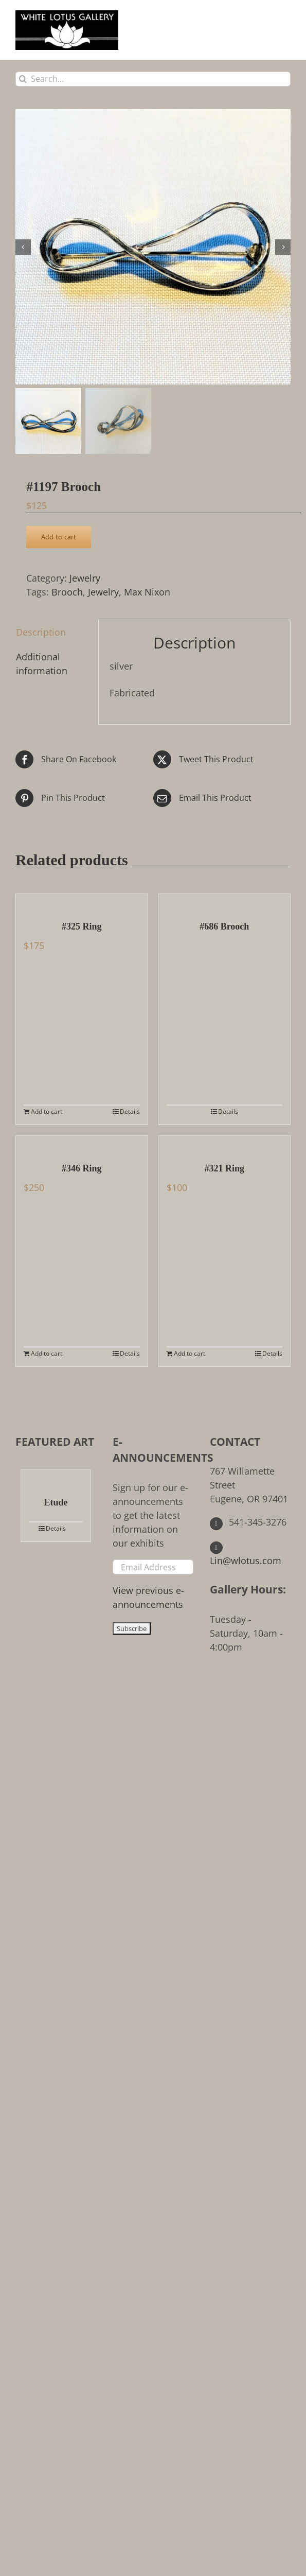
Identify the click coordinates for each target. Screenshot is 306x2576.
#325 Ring (82, 926)
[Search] (22, 79)
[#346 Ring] (82, 1143)
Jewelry (84, 578)
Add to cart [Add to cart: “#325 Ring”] (46, 1111)
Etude (55, 1502)
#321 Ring (224, 1168)
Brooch (67, 592)
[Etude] (56, 1477)
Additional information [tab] (41, 664)
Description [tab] (41, 632)
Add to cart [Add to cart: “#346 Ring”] (46, 1353)
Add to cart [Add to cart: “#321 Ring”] (189, 1353)
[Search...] (153, 79)
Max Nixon (147, 592)
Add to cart (58, 536)
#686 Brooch (224, 926)
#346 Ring (82, 1168)
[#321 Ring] (225, 1143)
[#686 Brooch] (225, 901)
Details (130, 1111)
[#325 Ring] (82, 901)
